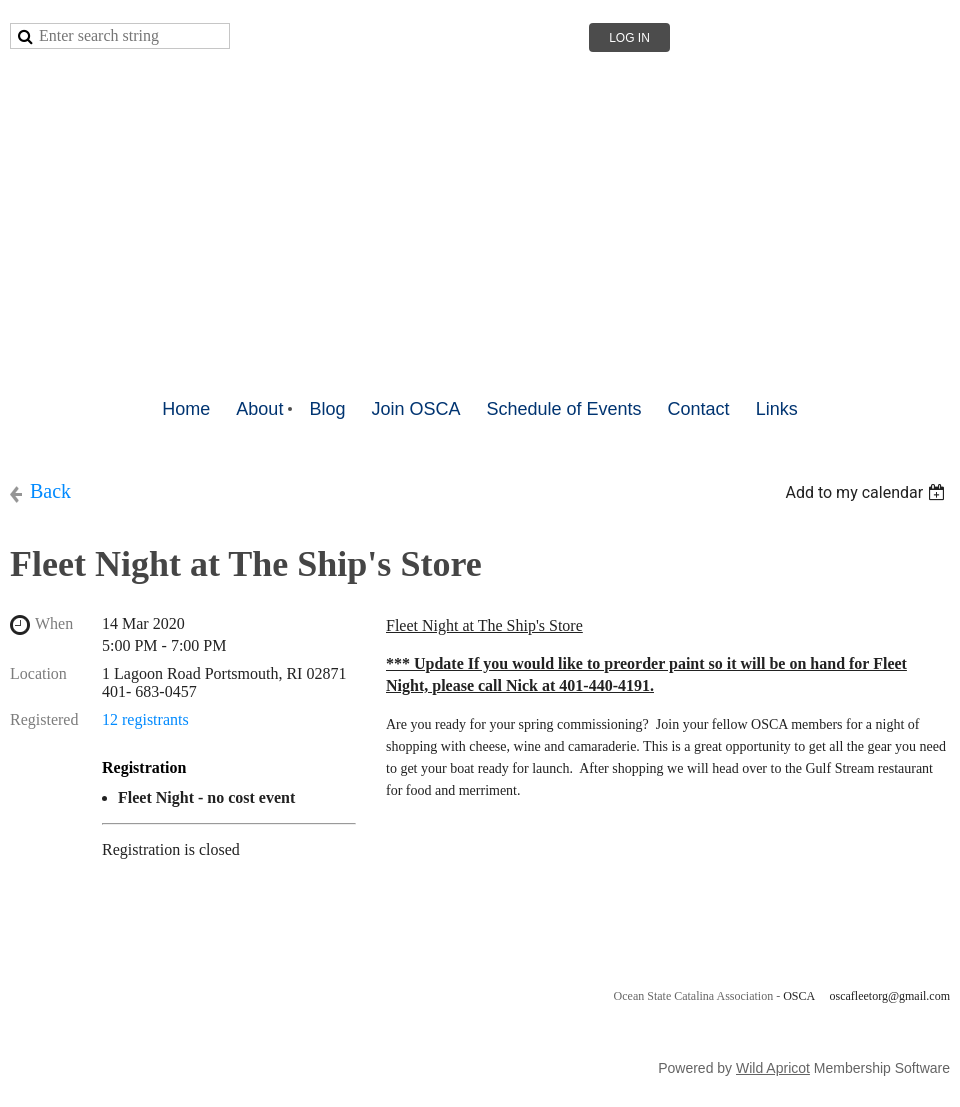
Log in (629, 38)
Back (50, 491)
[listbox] (867, 492)
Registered (44, 719)
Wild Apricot (773, 1068)
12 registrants (145, 719)
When (54, 623)
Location (38, 673)
